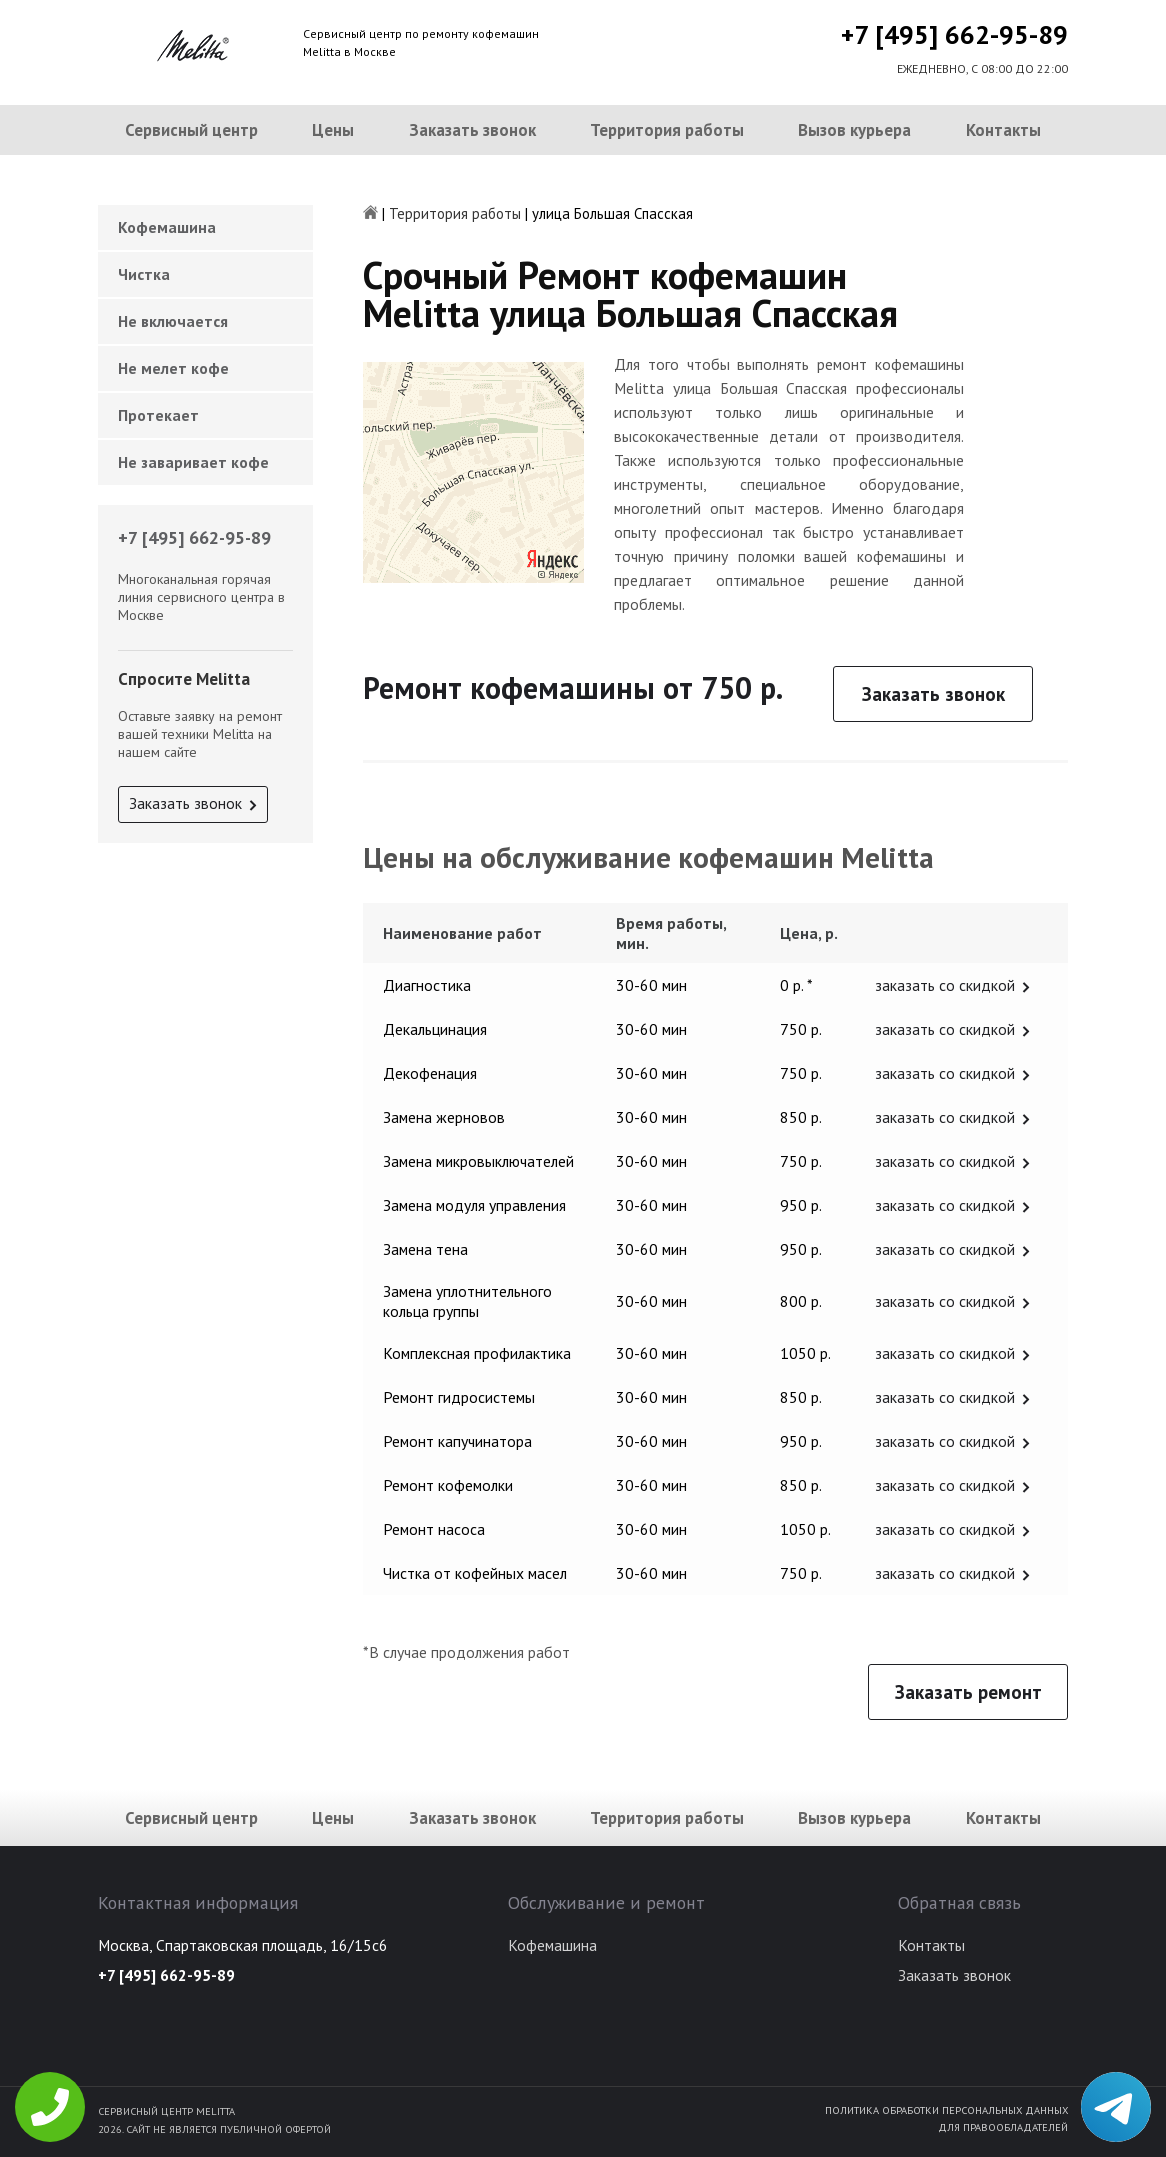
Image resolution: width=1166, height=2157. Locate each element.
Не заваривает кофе (193, 462)
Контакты (1003, 130)
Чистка (144, 274)
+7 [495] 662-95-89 (954, 34)
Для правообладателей (1003, 2127)
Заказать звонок (472, 130)
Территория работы (667, 130)
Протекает (158, 415)
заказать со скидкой (945, 985)
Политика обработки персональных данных (946, 2110)
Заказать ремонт (968, 1692)
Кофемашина (167, 227)
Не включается (173, 321)
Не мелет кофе (173, 368)
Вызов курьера (854, 130)
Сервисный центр (191, 130)
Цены (333, 130)
